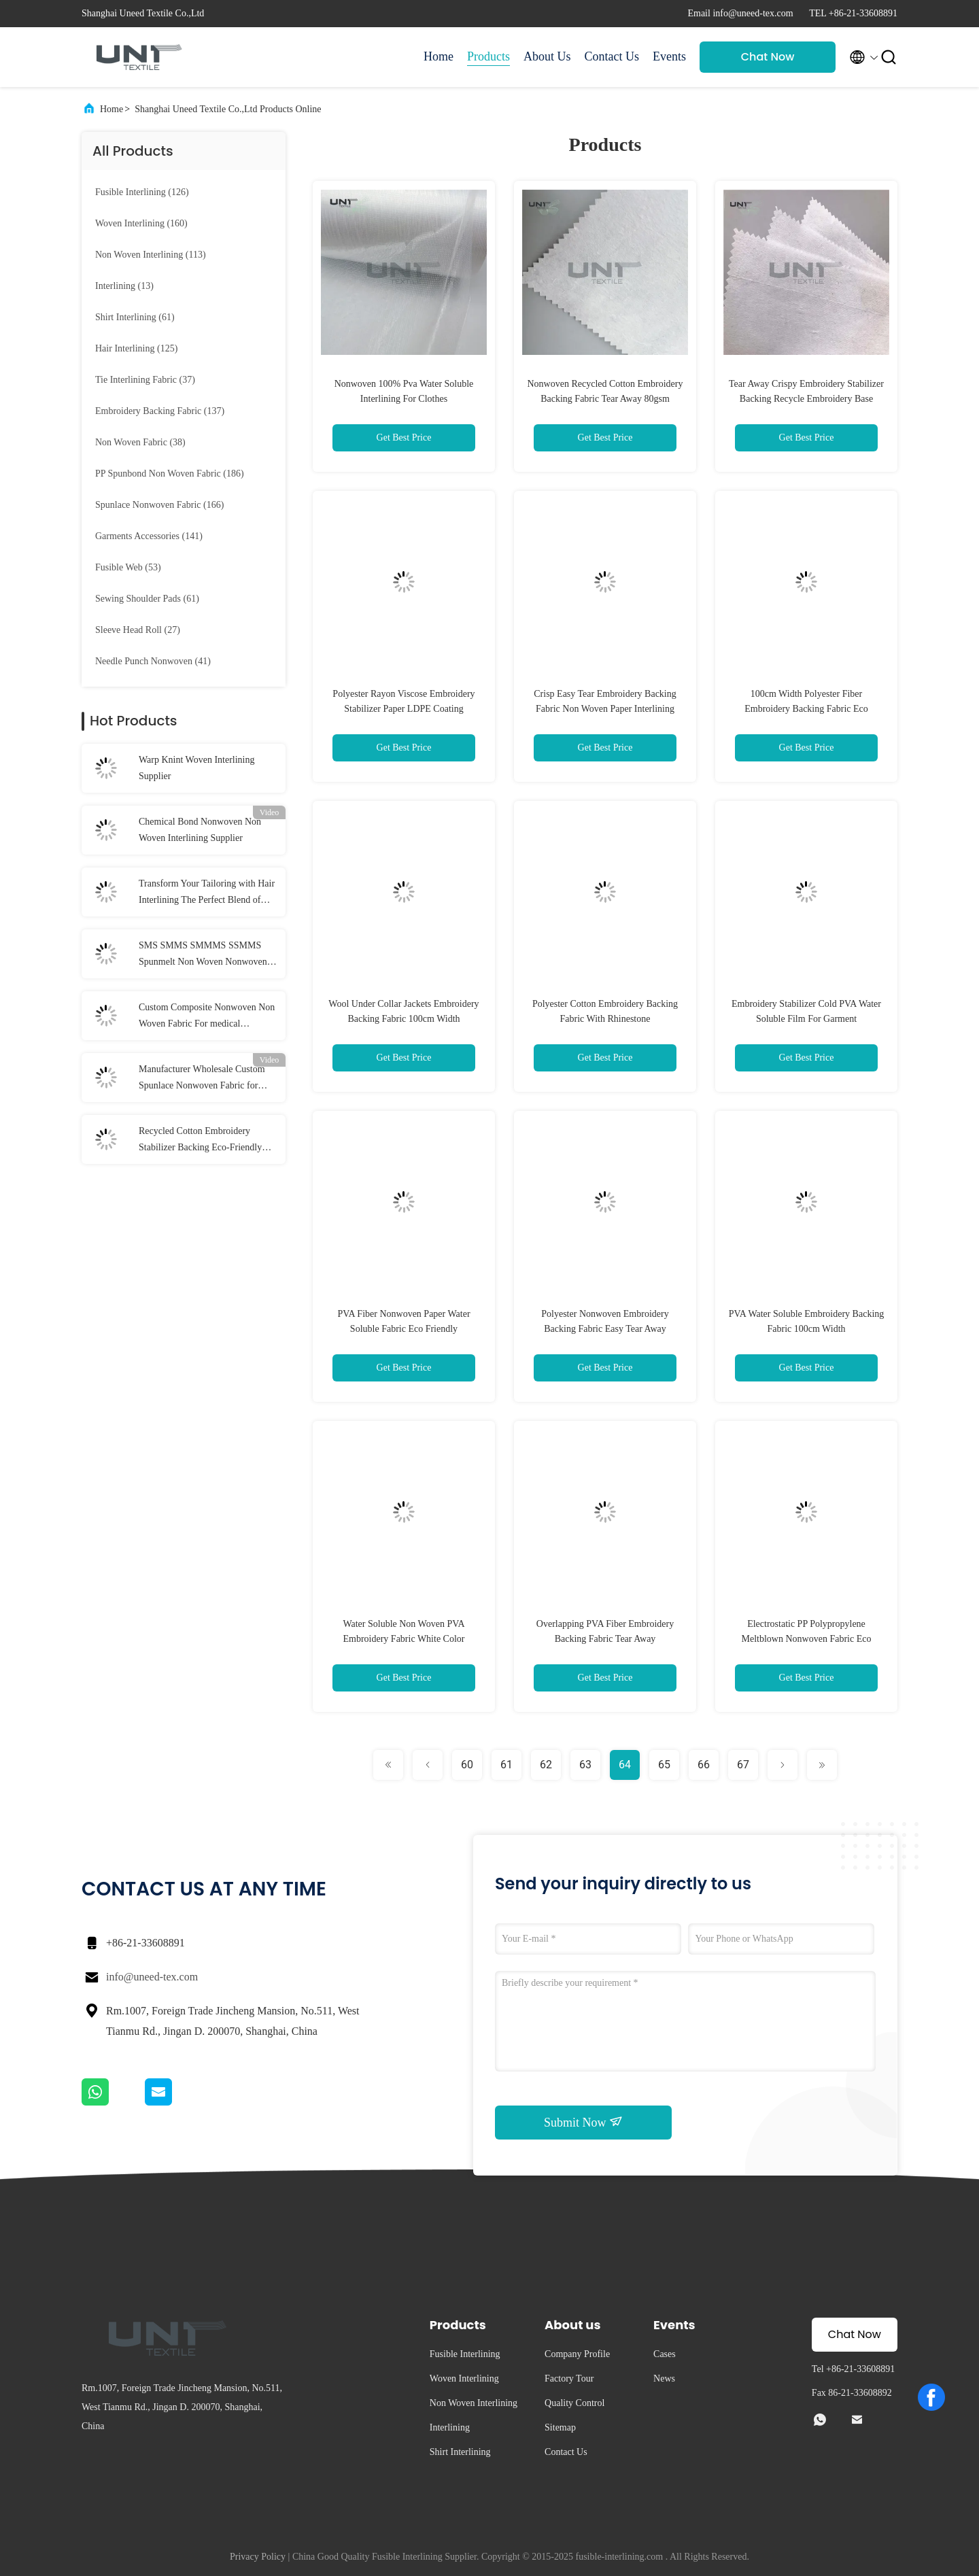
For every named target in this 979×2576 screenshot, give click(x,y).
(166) (159, 505)
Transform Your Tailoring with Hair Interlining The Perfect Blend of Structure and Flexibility (207, 893)
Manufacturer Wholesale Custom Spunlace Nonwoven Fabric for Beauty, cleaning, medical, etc (202, 1079)
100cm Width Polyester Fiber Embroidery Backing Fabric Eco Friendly (806, 709)
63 (585, 1764)
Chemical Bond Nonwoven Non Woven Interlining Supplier (200, 830)
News (664, 2378)
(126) (142, 192)
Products (488, 56)
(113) (150, 255)
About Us (547, 56)
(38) (140, 442)
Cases (664, 2354)
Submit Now (583, 2121)
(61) (135, 317)
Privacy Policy (258, 2557)
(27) (137, 630)
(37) (145, 380)
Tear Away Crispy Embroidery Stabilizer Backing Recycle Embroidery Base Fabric (806, 399)
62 (546, 1764)
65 (664, 1764)
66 (704, 1764)
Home (438, 56)
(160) (141, 223)
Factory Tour (569, 2378)
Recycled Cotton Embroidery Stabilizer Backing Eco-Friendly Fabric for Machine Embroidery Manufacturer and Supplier (200, 1141)
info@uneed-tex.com (152, 1976)
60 (467, 1764)
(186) (169, 473)
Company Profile (577, 2354)
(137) (159, 411)
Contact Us (612, 56)
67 (743, 1764)
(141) (149, 536)
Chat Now (768, 57)
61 (506, 1764)
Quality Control (574, 2403)
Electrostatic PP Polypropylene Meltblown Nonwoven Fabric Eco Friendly (807, 1639)
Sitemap (560, 2427)
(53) (128, 567)
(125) (136, 348)
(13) (124, 286)
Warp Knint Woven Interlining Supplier (197, 768)
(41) (153, 661)
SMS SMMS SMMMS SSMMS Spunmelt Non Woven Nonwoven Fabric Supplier (203, 955)
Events (669, 56)
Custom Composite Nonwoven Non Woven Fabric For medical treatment (207, 1017)
